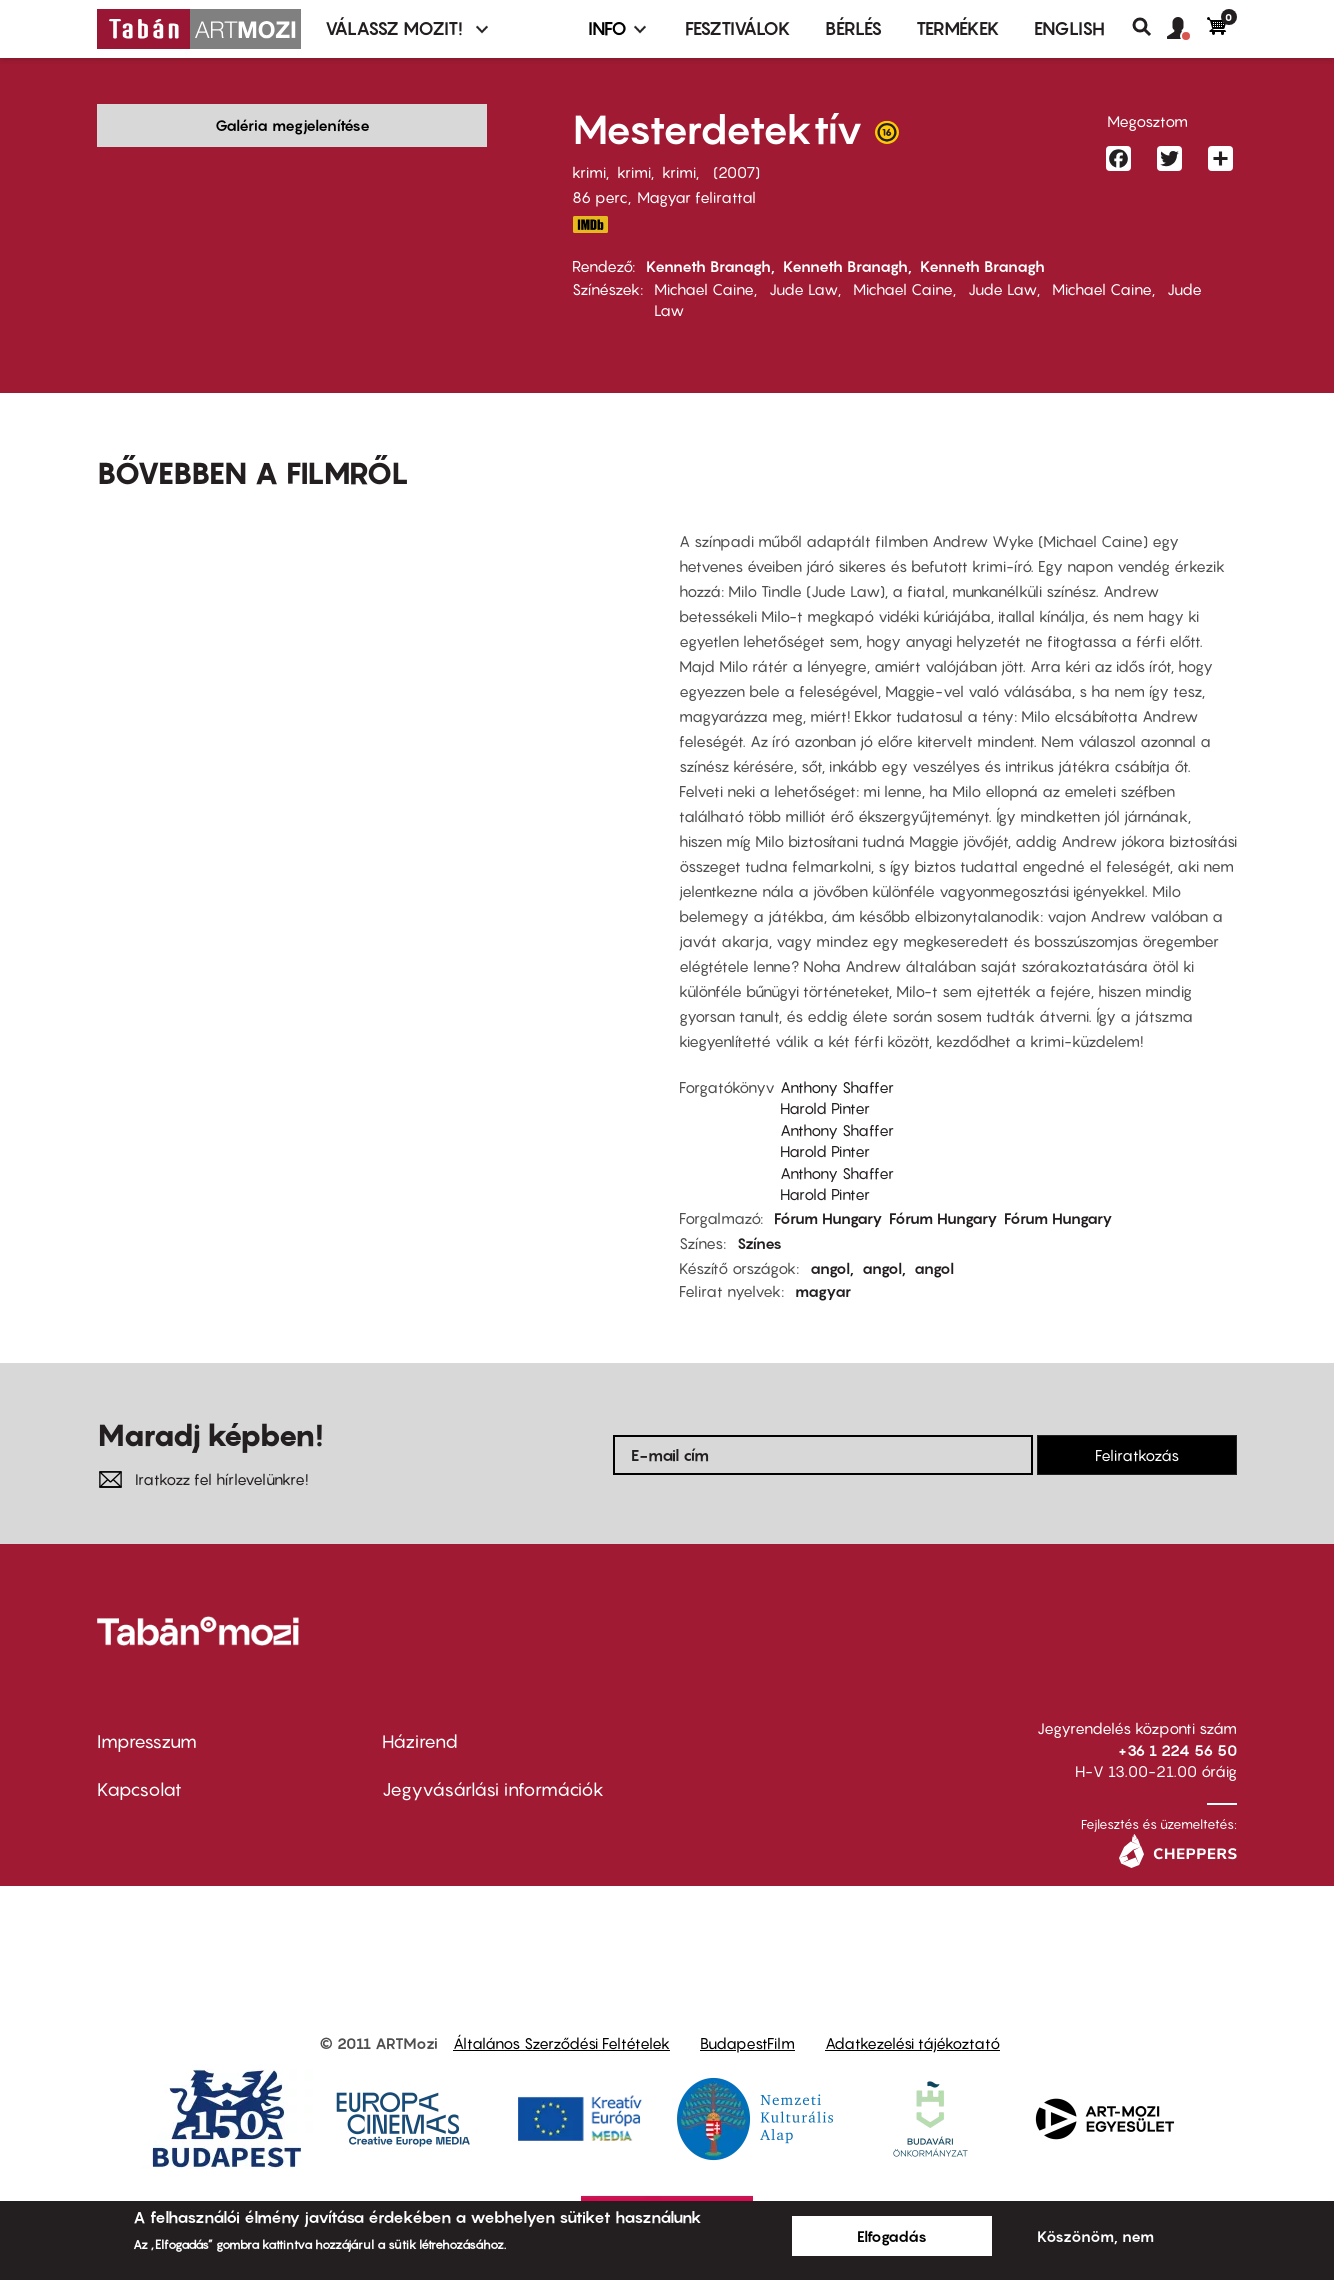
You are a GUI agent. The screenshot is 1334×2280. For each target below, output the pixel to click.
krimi (589, 172)
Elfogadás (892, 2236)
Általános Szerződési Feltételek (561, 2043)
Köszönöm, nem (1095, 2236)
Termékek (958, 28)
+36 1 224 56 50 (1177, 1750)
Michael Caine (704, 289)
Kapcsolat (139, 1789)
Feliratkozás (1137, 1455)
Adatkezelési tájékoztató (912, 2043)
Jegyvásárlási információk (493, 1789)
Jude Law (803, 289)
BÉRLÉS (853, 28)
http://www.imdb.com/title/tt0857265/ (590, 224)
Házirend (420, 1741)
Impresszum (147, 1741)
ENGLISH (1069, 28)
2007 (736, 172)
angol (830, 1268)
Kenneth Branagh (708, 266)
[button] (1187, 29)
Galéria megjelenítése (292, 125)
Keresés (1149, 27)
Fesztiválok (738, 28)
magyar (823, 1291)
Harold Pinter (825, 1108)
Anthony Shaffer (837, 1087)
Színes (759, 1243)
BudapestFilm (747, 2043)
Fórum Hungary (828, 1218)
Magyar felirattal (696, 197)
